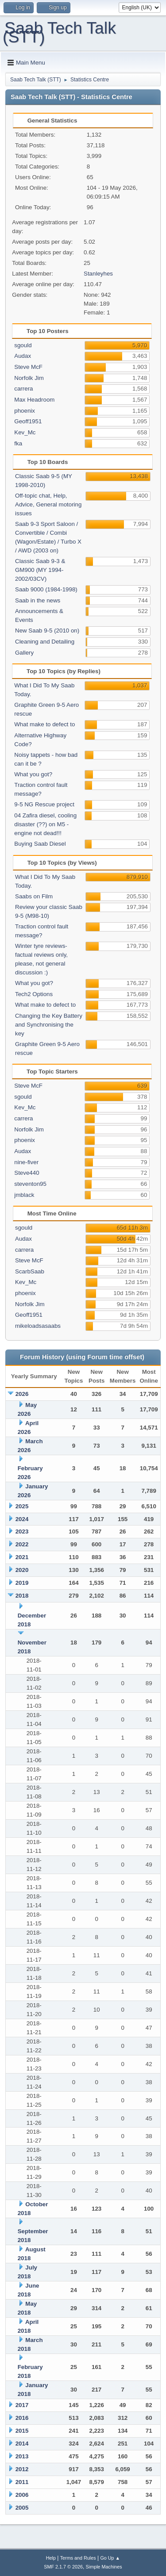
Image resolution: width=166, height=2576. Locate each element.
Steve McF (28, 367)
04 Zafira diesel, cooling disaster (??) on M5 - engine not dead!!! (45, 824)
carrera (23, 388)
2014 (22, 2443)
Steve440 (26, 1172)
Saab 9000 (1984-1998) (46, 589)
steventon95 (30, 1184)
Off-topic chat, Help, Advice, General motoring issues (48, 504)
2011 (22, 2482)
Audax (22, 356)
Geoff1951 (28, 421)
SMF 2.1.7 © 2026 (63, 2566)
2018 (22, 1595)
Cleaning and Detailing (44, 641)
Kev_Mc (24, 432)
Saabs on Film (34, 896)
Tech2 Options (34, 994)
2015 (22, 2430)
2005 (22, 2507)
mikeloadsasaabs (38, 1325)
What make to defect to (44, 724)
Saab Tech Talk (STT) (59, 32)
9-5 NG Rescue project (44, 804)
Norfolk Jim (29, 378)
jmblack (24, 1195)
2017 (22, 2405)
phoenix (24, 410)
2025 (22, 1506)
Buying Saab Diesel (40, 843)
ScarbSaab (29, 1271)
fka (18, 443)
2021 (22, 1557)
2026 (22, 1394)
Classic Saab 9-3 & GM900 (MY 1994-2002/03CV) (40, 570)
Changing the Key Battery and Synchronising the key (48, 1024)
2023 (22, 1531)
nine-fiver (26, 1162)
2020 (22, 1570)
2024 (22, 1519)
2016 (22, 2418)
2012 (22, 2469)
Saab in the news (37, 600)
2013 (22, 2456)
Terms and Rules (78, 2558)
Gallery (24, 652)
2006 (22, 2495)
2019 (22, 1582)
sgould (22, 345)
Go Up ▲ (110, 2558)
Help (51, 2558)
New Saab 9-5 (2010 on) (47, 630)
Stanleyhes (98, 273)
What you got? (33, 774)
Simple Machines (104, 2566)
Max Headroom (34, 399)
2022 (22, 1544)
